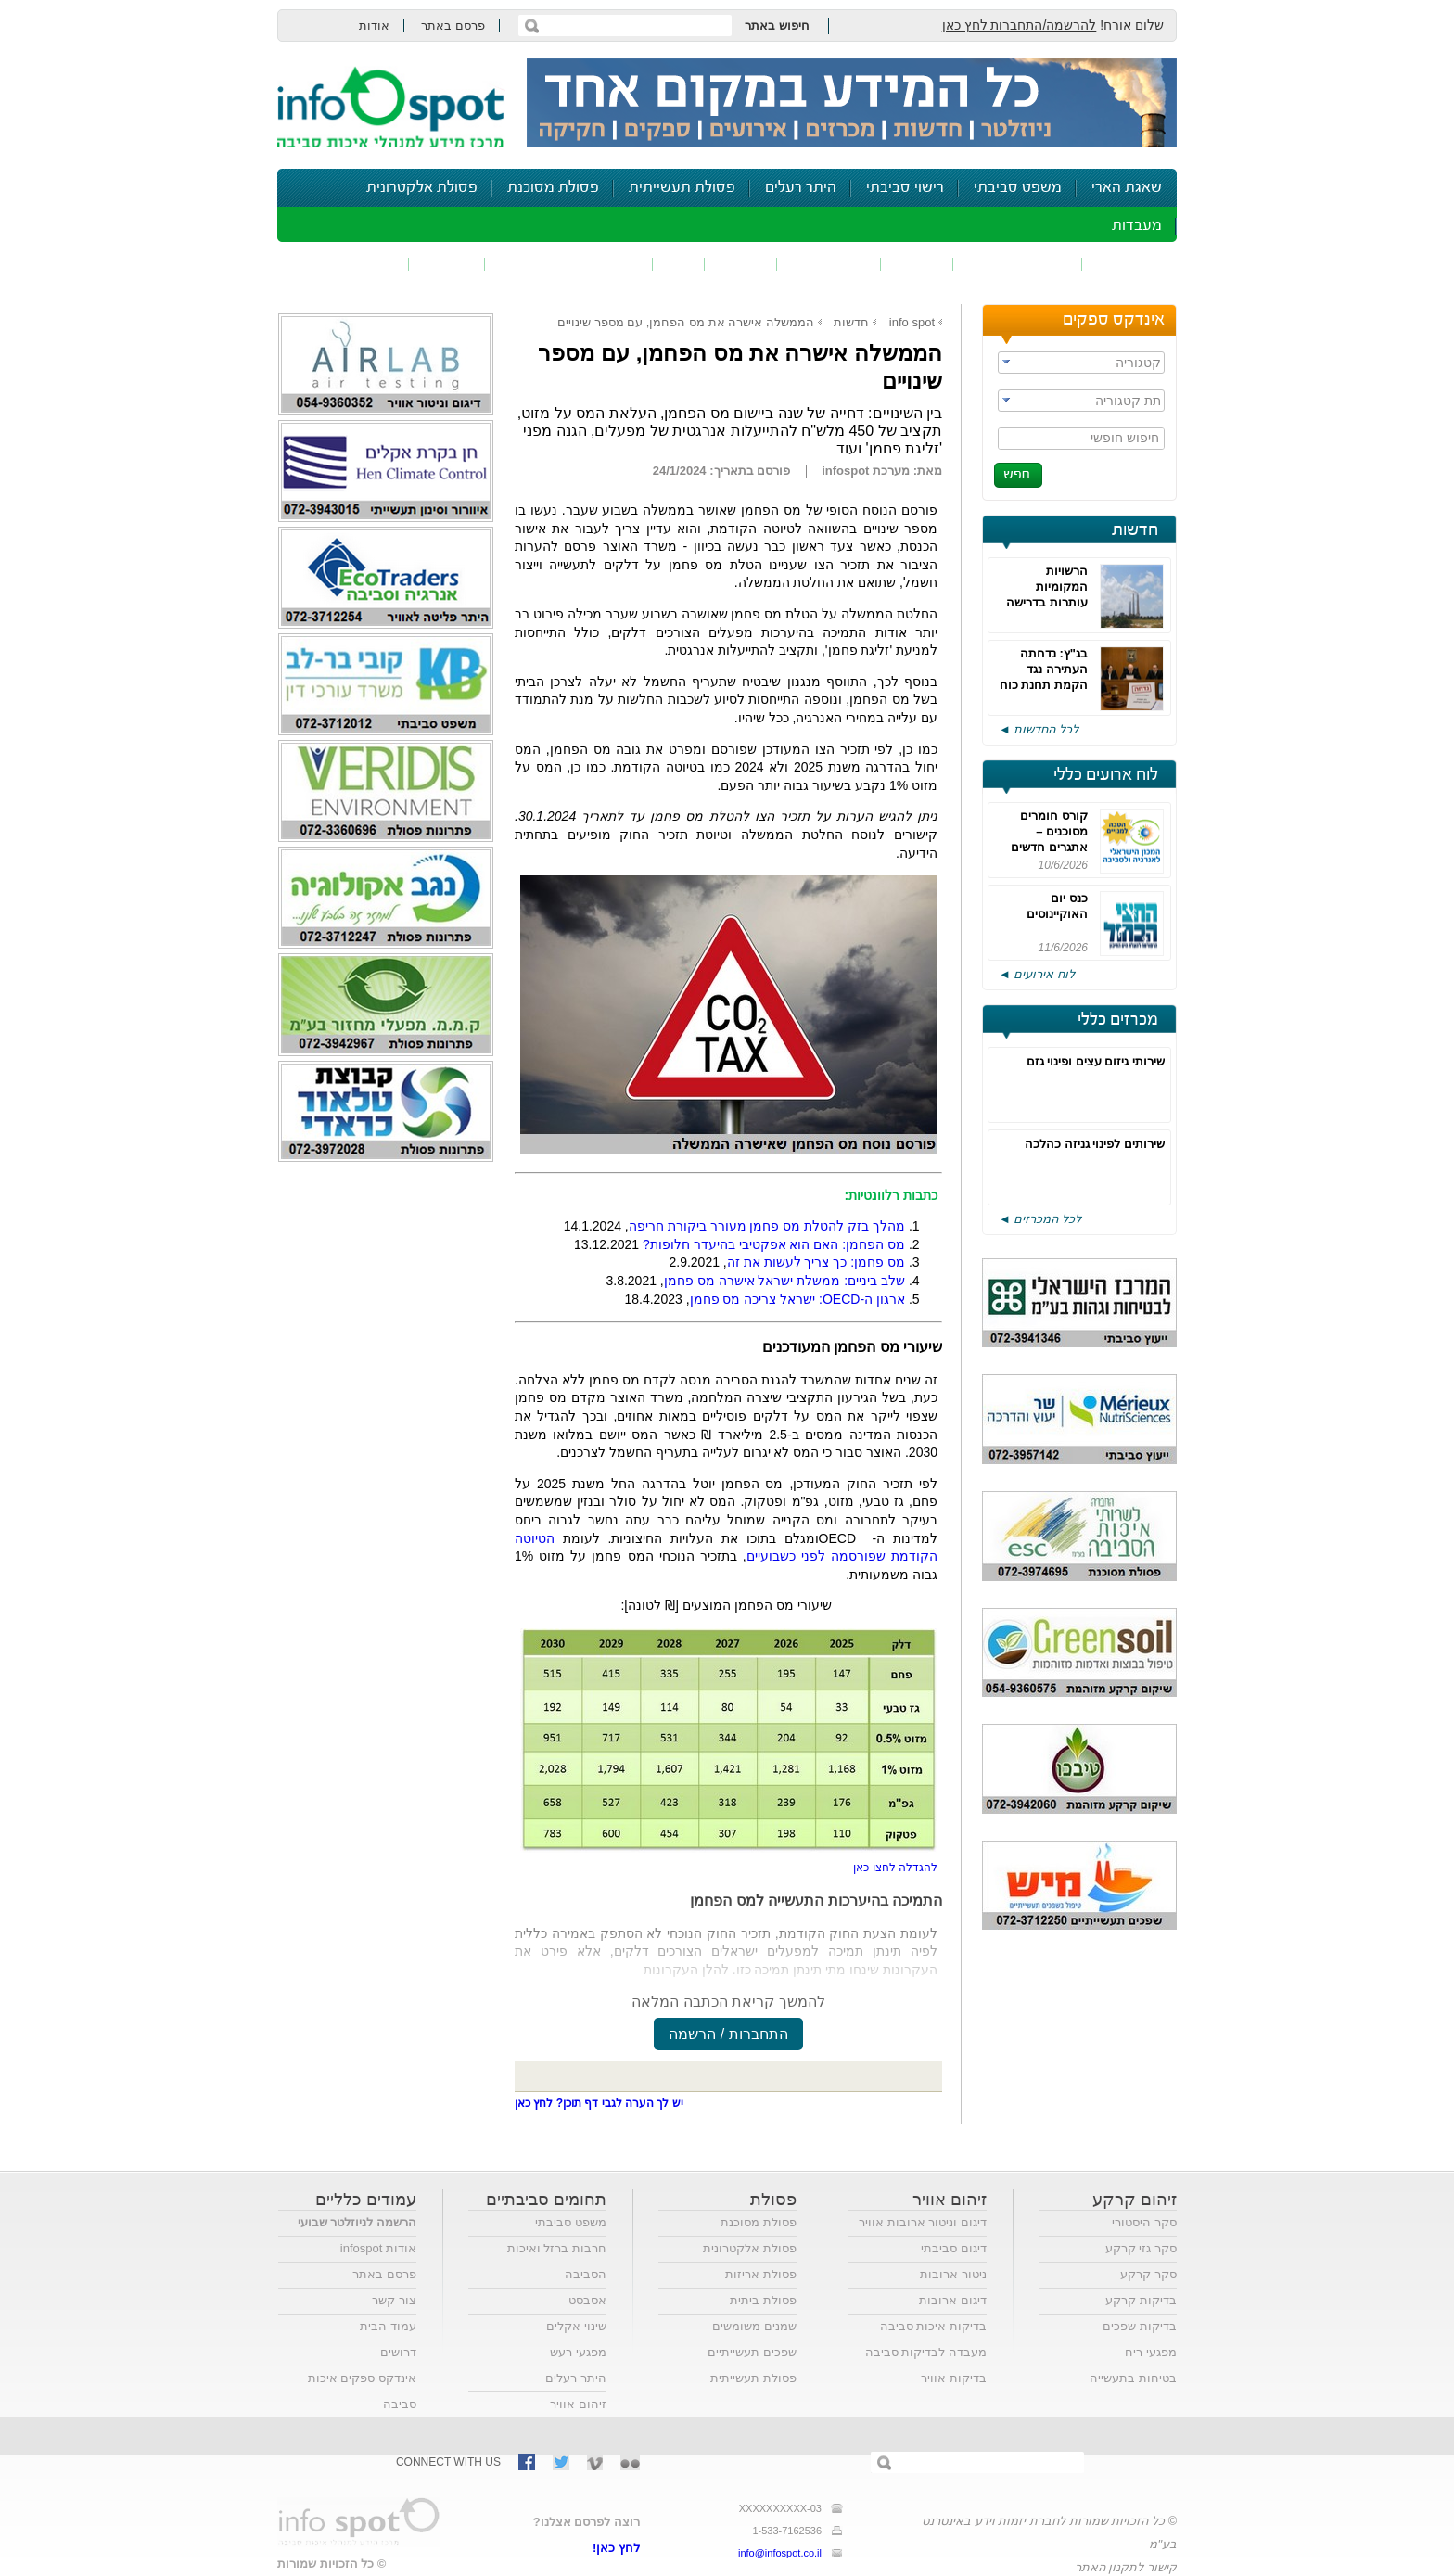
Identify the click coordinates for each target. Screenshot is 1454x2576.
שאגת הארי (1126, 188)
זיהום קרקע (829, 264)
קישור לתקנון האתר (1126, 2567)
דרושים (398, 2352)
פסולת (741, 264)
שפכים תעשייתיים (752, 2352)
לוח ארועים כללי (1105, 775)
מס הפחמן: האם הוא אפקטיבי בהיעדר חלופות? (774, 1244)
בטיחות (447, 264)
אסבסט (587, 2300)
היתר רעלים (800, 188)
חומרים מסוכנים (1017, 264)
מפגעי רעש (578, 2352)
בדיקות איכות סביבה (933, 2326)
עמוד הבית (388, 2326)
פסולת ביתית (763, 2300)
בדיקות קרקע (1141, 2300)
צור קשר (394, 2300)
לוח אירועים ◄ (1037, 974)
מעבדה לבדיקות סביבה (926, 2352)
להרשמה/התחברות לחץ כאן (1019, 25)
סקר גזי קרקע (1141, 2248)
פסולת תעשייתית (682, 188)
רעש (623, 264)
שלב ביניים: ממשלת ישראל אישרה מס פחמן (784, 1280)
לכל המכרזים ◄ (1040, 1219)
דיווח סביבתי (539, 264)
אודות (374, 25)
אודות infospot (378, 2248)
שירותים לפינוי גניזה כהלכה (1095, 1144)
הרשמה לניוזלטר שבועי (357, 2222)
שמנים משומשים (754, 2326)
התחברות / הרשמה (728, 2034)
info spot (912, 322)
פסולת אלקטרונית (422, 188)
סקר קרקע (1148, 2274)
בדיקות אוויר (954, 2378)
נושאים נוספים (349, 264)
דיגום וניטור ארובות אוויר (923, 2222)
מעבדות (1137, 226)
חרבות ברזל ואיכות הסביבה (556, 2261)
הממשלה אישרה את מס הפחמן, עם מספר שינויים (685, 322)
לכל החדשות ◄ (1038, 729)
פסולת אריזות (761, 2274)
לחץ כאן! (616, 2548)
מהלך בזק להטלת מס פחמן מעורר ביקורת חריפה (767, 1225)
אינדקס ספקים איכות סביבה (362, 2391)
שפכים (917, 264)
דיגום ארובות (953, 2300)
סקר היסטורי (1144, 2222)
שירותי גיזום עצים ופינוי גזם (1096, 1061)
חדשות (1135, 530)
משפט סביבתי (1018, 188)
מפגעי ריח (1151, 2352)
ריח (679, 264)
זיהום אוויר (1129, 264)
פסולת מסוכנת (553, 188)
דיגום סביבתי (954, 2248)
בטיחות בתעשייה (1133, 2378)
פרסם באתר (453, 25)
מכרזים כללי (1118, 1020)
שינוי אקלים (576, 2326)
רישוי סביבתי (905, 188)
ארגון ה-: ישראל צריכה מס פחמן (797, 1299)
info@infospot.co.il (780, 2552)
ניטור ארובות (953, 2274)
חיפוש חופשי (1124, 437)
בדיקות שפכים (1140, 2326)
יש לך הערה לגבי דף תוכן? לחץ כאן (599, 2103)
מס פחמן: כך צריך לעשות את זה (816, 1262)
